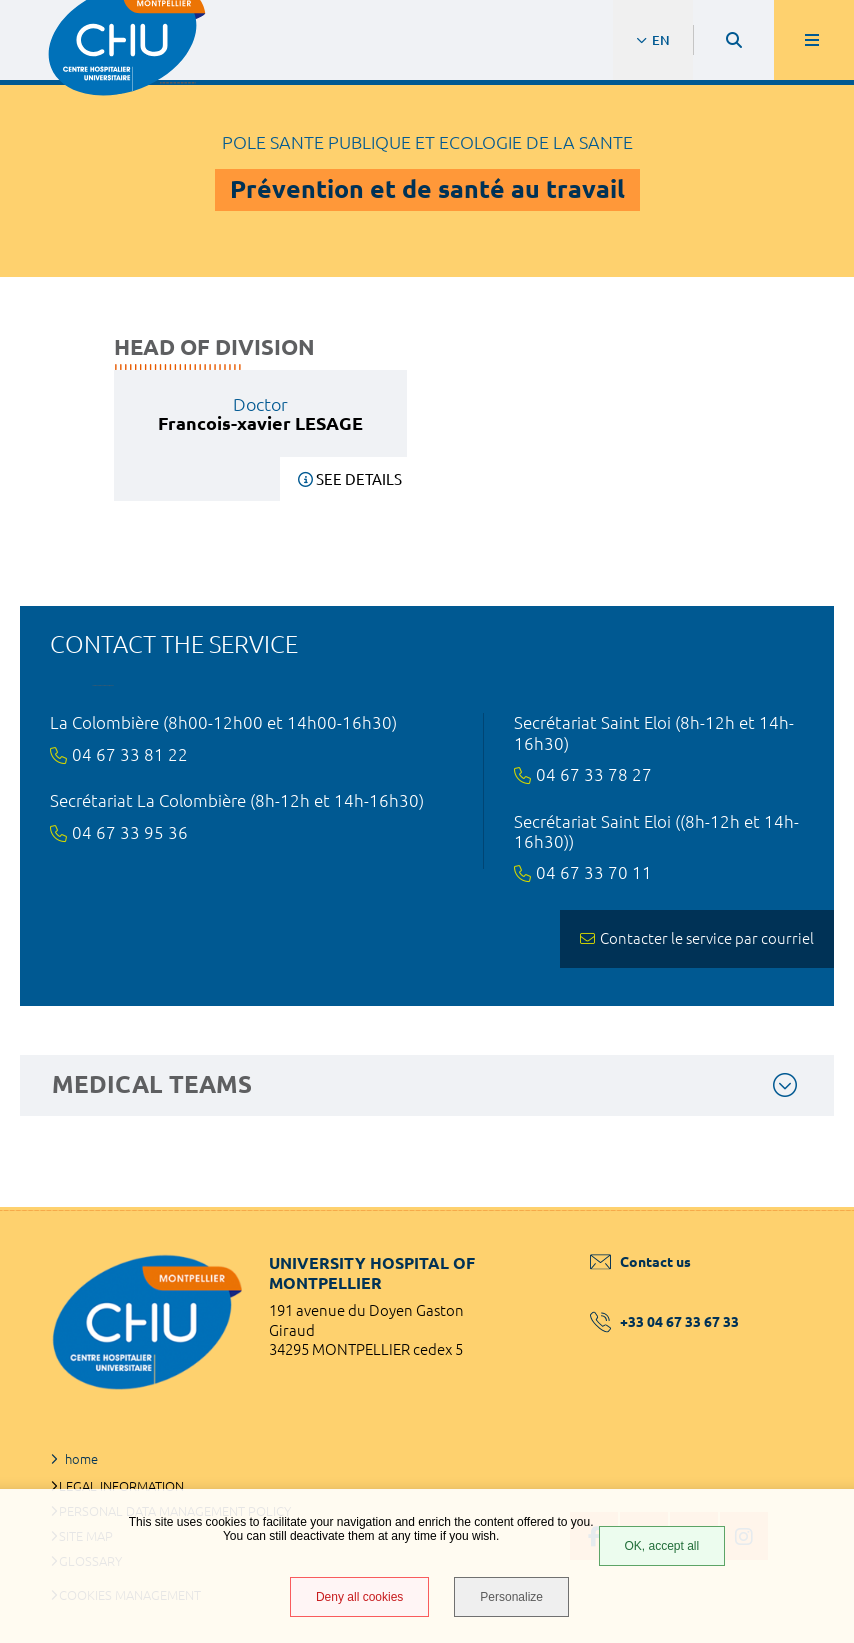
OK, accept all (662, 1546)
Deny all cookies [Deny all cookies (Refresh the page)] (359, 1597)
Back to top (804, 1207)
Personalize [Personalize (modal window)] (511, 1597)
